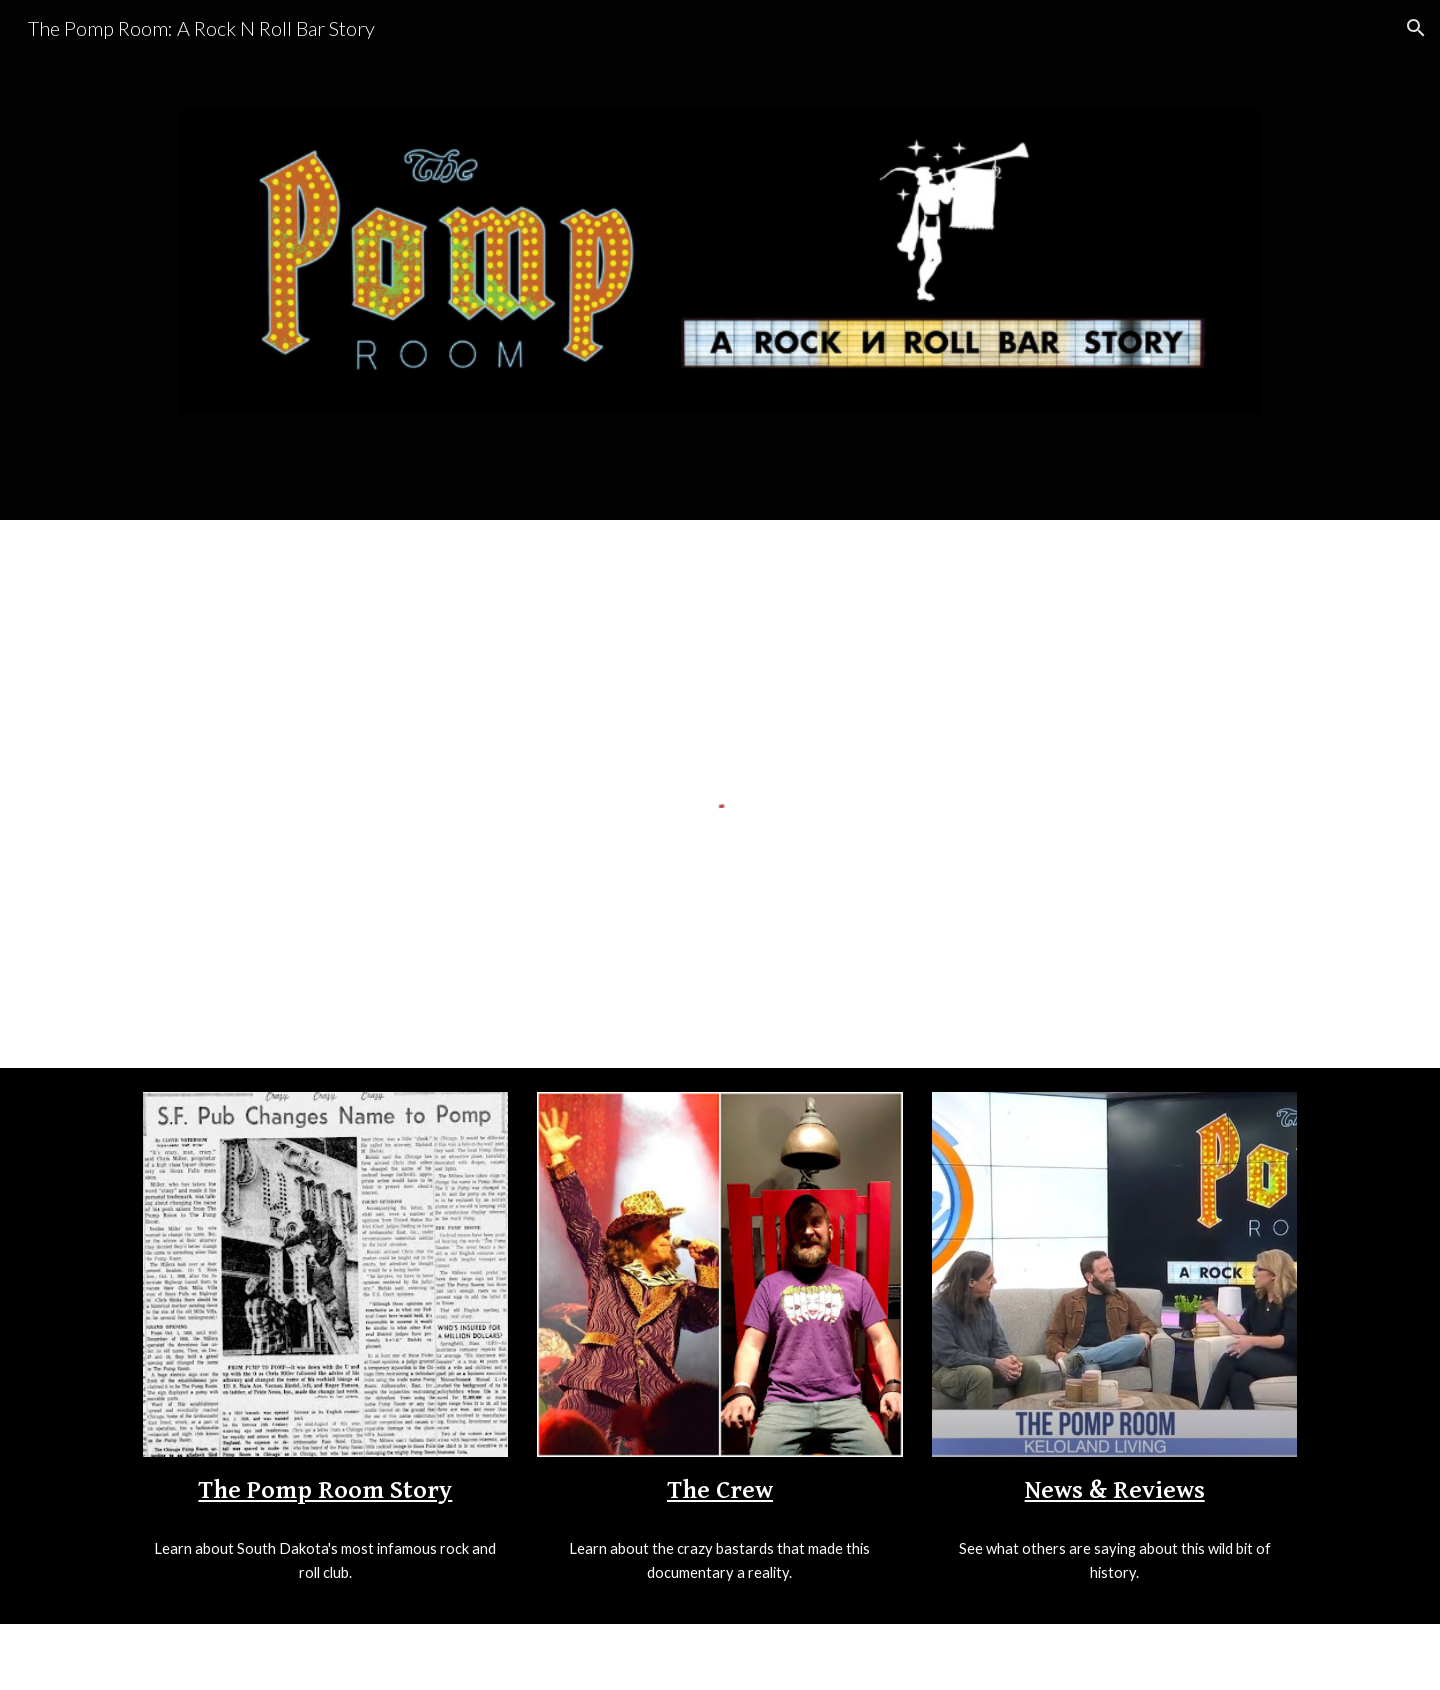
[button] (1416, 28)
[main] (325, 1489)
